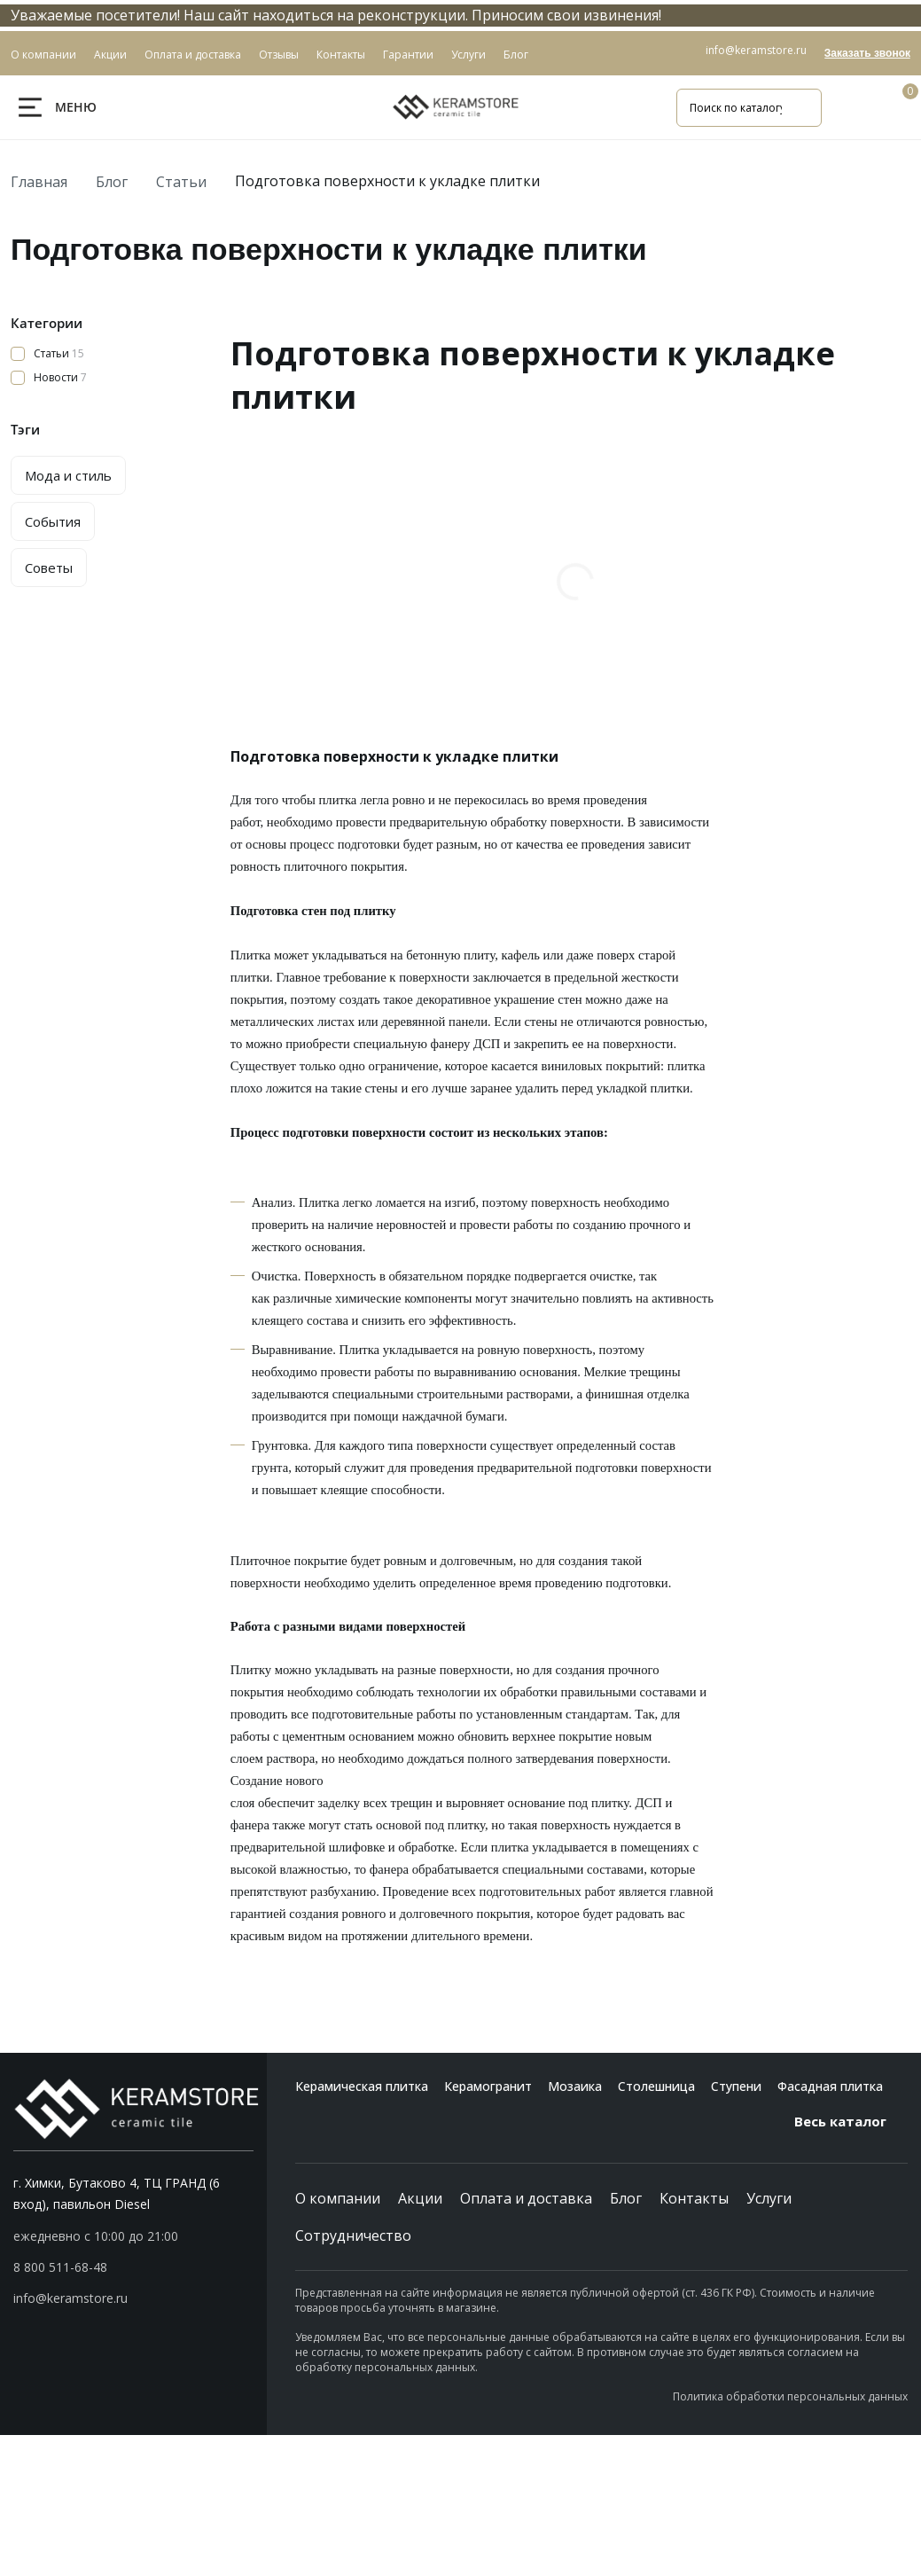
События (53, 521)
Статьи (181, 182)
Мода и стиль (68, 475)
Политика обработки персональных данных (790, 2396)
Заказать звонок (867, 53)
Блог (112, 182)
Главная (39, 182)
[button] (133, 2267)
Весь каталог (851, 2121)
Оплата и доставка (526, 2198)
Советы (49, 567)
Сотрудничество (353, 2235)
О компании (337, 2198)
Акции (420, 2198)
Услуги (769, 2198)
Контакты (694, 2198)
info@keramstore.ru (756, 50)
